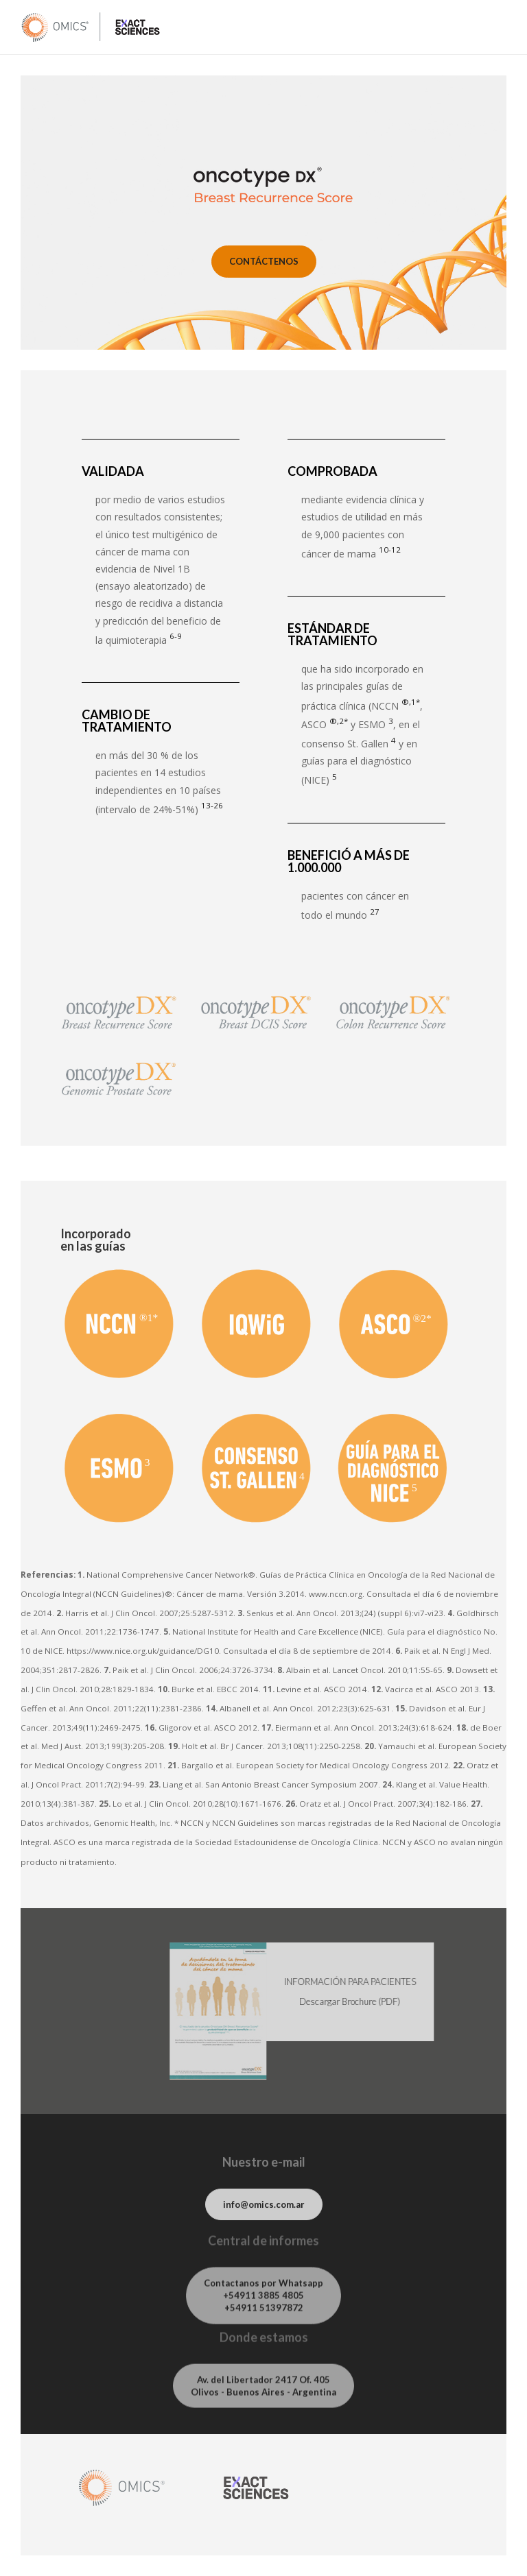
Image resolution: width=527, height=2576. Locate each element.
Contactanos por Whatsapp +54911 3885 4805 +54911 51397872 (263, 2306)
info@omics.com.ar (264, 2210)
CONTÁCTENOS (263, 261)
